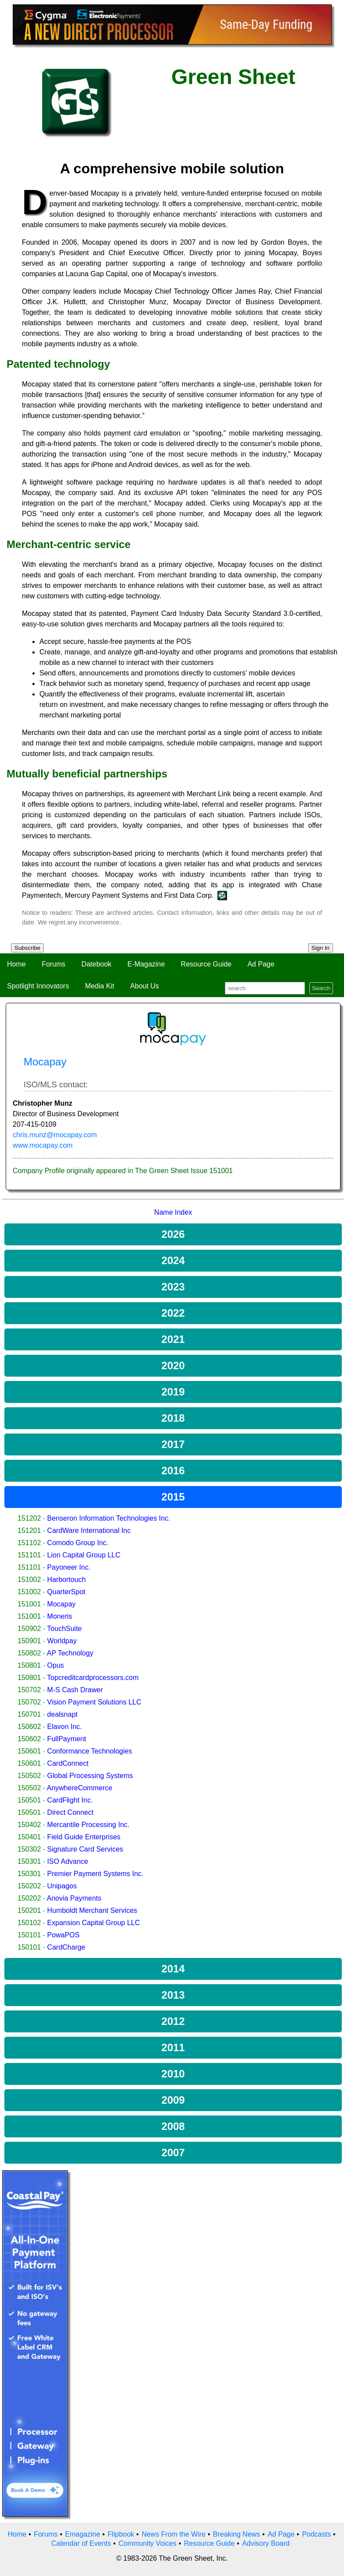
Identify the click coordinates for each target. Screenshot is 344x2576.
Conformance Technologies (89, 1751)
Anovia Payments (74, 1898)
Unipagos (62, 1886)
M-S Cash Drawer (75, 1690)
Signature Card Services (85, 1849)
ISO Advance (67, 1861)
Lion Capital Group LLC (84, 1555)
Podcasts (316, 2534)
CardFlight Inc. (70, 1800)
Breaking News (236, 2534)
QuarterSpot (66, 1592)
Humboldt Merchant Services (92, 1910)
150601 (29, 1751)
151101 (29, 1555)
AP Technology (70, 1653)
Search (321, 988)
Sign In (321, 948)
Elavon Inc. (64, 1726)
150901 (29, 1641)
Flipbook (121, 2534)
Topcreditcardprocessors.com (92, 1677)
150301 (29, 1861)
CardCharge (66, 1947)
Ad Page (261, 964)
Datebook (97, 964)
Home (16, 964)
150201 (29, 1910)
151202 (29, 1518)
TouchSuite (64, 1628)
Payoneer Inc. (69, 1567)
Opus (55, 1665)
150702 (29, 1690)
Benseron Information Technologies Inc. (108, 1518)
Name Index (173, 1212)
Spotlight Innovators (38, 986)
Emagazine (82, 2534)
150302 (29, 1849)
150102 (29, 1922)
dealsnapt (62, 1714)
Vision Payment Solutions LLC (94, 1702)
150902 (29, 1628)
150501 (29, 1800)
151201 (29, 1530)
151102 (29, 1542)
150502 (29, 1775)
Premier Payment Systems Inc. (95, 1873)
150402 (29, 1824)
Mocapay (61, 1604)
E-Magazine (146, 964)
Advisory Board (266, 2543)
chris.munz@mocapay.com (55, 1135)
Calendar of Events (81, 2543)
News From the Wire (174, 2534)
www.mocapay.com (43, 1145)
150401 (29, 1837)
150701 (29, 1714)
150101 (29, 1935)
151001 (29, 1604)
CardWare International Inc (89, 1530)
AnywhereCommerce (79, 1788)
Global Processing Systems (90, 1775)
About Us (144, 986)
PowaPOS (63, 1935)
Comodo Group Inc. (78, 1542)
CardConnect (68, 1763)
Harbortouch (66, 1579)
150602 (29, 1726)
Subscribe (27, 948)
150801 (29, 1665)
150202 (29, 1886)
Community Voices (147, 2543)
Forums (53, 964)
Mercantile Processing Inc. (88, 1824)
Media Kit (99, 986)
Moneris (59, 1616)
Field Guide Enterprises (84, 1837)
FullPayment (66, 1739)
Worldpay (62, 1641)
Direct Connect (70, 1812)
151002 (29, 1579)
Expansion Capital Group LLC (93, 1922)
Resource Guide (206, 964)
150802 (29, 1653)
